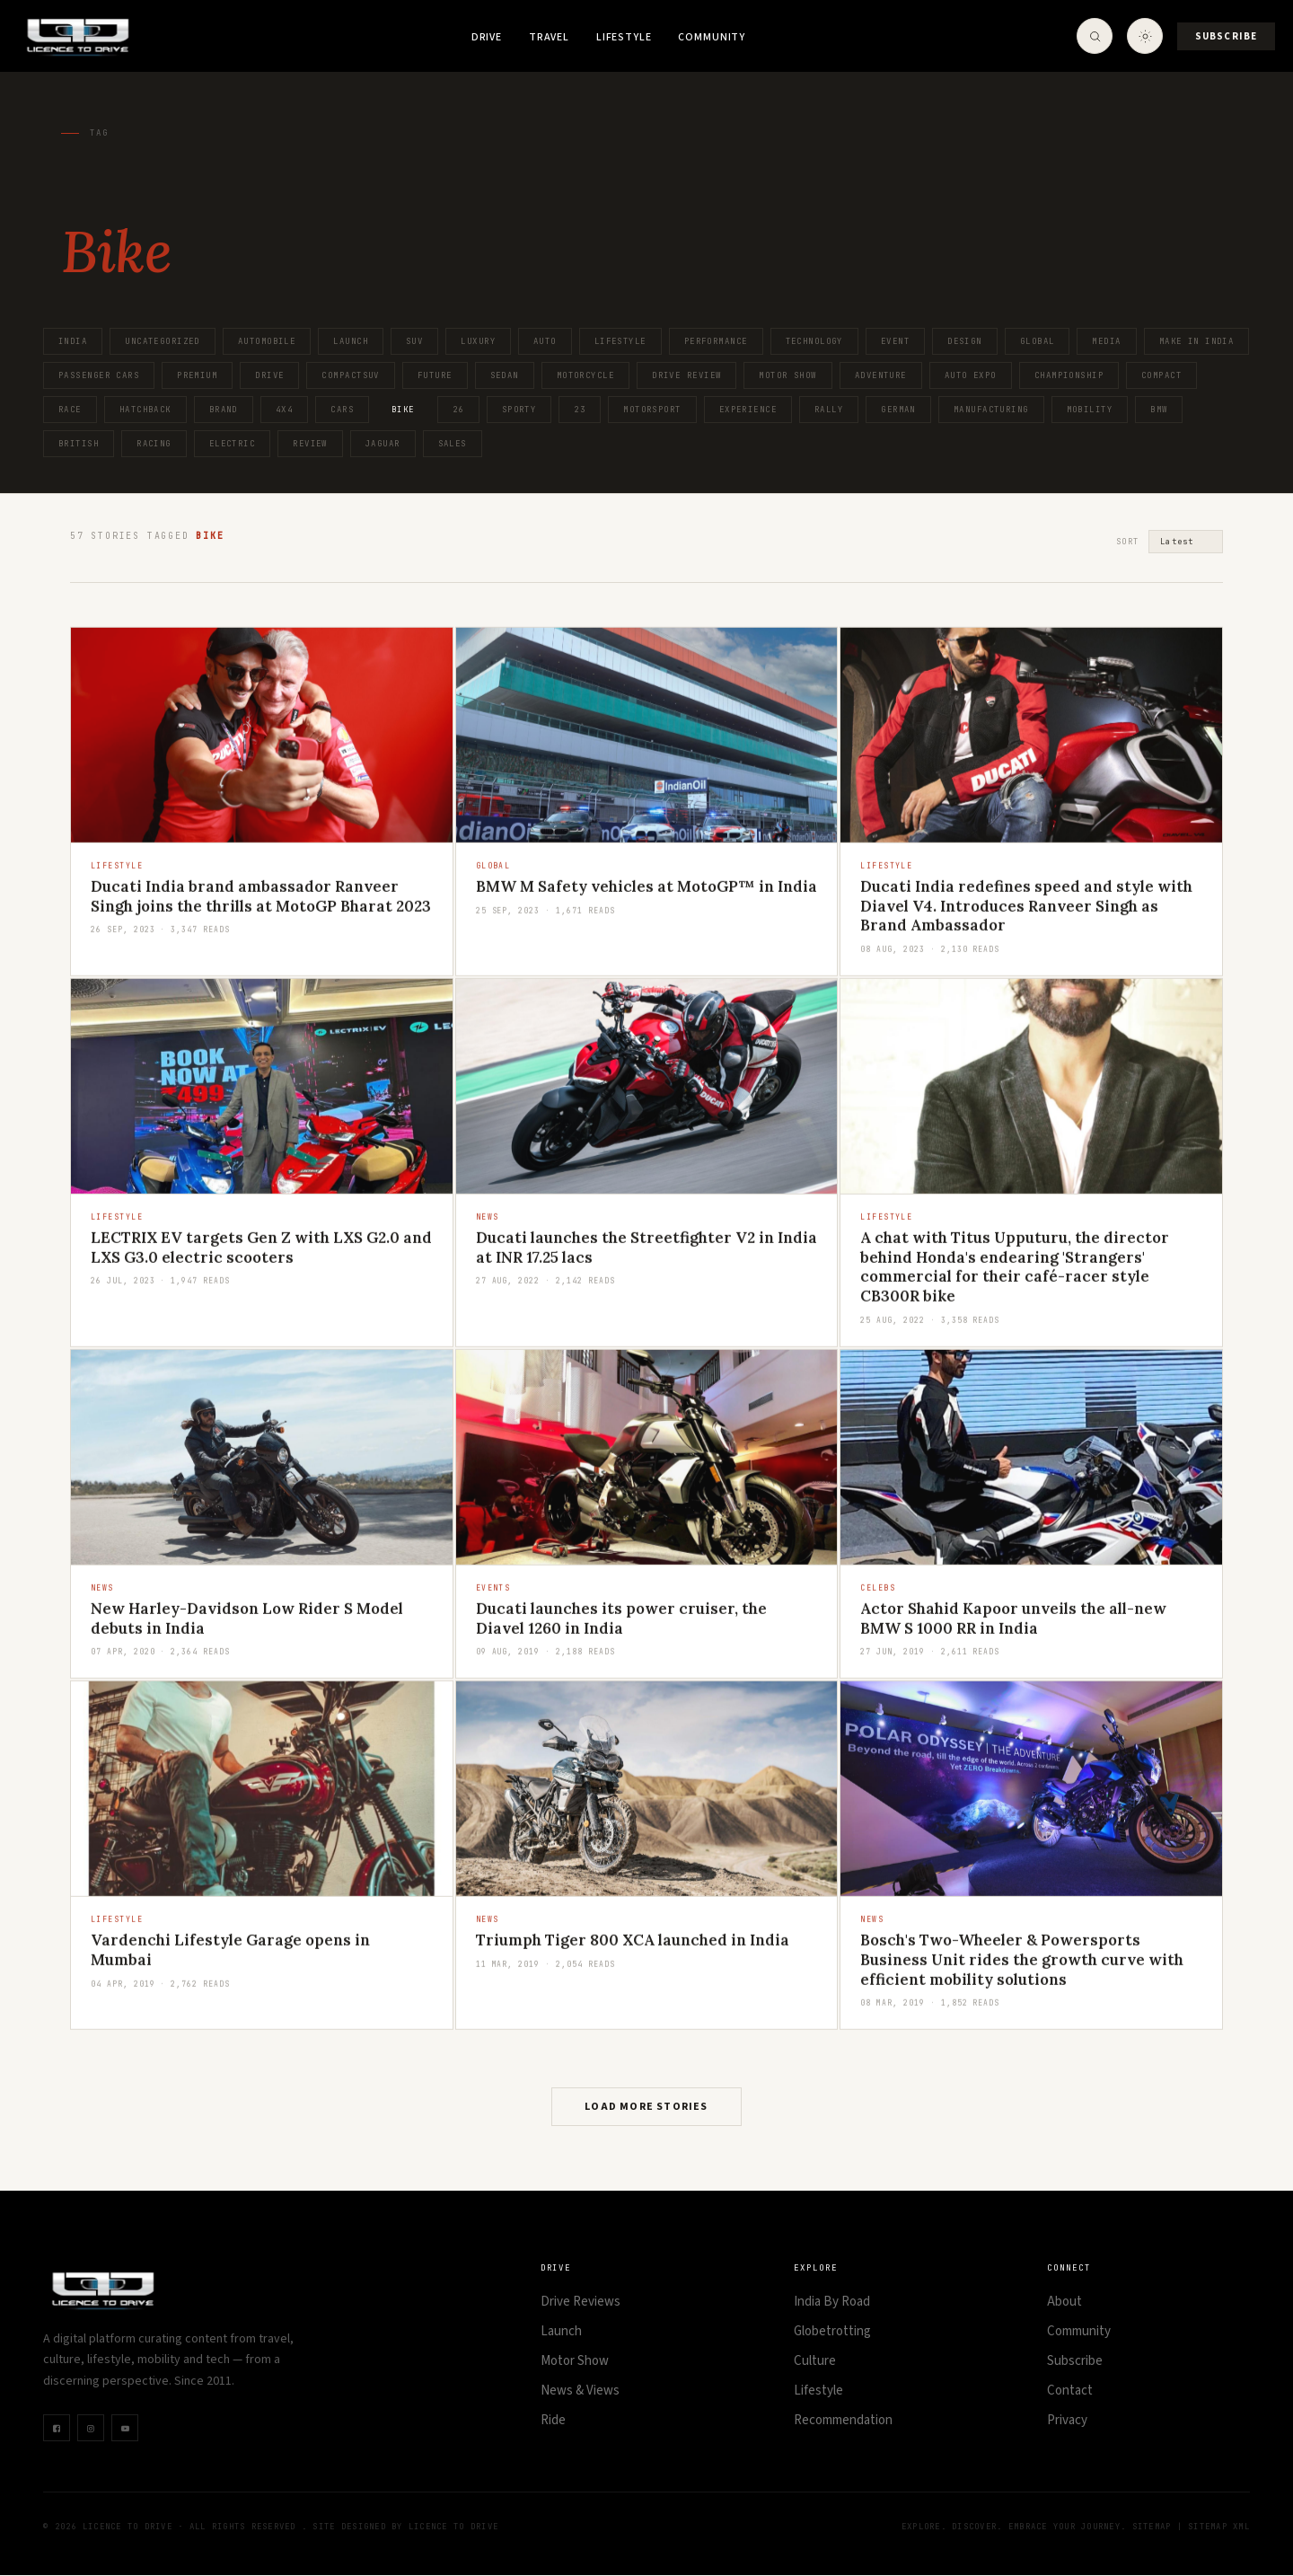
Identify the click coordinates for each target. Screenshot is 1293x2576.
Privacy (1067, 2421)
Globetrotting (832, 2332)
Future (435, 375)
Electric (232, 443)
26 (458, 409)
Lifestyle (624, 37)
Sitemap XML (1219, 2527)
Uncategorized (162, 341)
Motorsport (652, 409)
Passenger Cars (98, 375)
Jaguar (382, 443)
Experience (748, 409)
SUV (414, 341)
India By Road (832, 2302)
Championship (1069, 375)
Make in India (1197, 341)
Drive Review (686, 375)
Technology (814, 341)
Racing (154, 443)
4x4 (284, 409)
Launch (350, 341)
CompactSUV (350, 375)
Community (711, 37)
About (1064, 2302)
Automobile (266, 341)
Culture (815, 2361)
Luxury (478, 341)
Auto (545, 341)
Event (895, 341)
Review (310, 443)
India (72, 341)
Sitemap (1152, 2527)
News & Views (580, 2391)
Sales (452, 443)
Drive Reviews (580, 2302)
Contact (1070, 2391)
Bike (403, 409)
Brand (223, 409)
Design (964, 341)
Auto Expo (971, 375)
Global (1037, 341)
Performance (716, 341)
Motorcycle (585, 375)
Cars (342, 409)
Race (70, 409)
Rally (828, 409)
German (898, 409)
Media (1106, 341)
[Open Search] (1095, 36)
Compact (1161, 375)
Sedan (504, 375)
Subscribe (1226, 36)
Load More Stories (646, 2107)
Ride (553, 2421)
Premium (197, 375)
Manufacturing (991, 409)
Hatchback (145, 409)
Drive (486, 37)
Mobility (1090, 409)
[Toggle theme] (1145, 36)
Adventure (881, 375)
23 (579, 409)
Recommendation (843, 2421)
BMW (1158, 409)
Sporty (519, 409)
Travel (549, 37)
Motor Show (787, 375)
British (78, 443)
